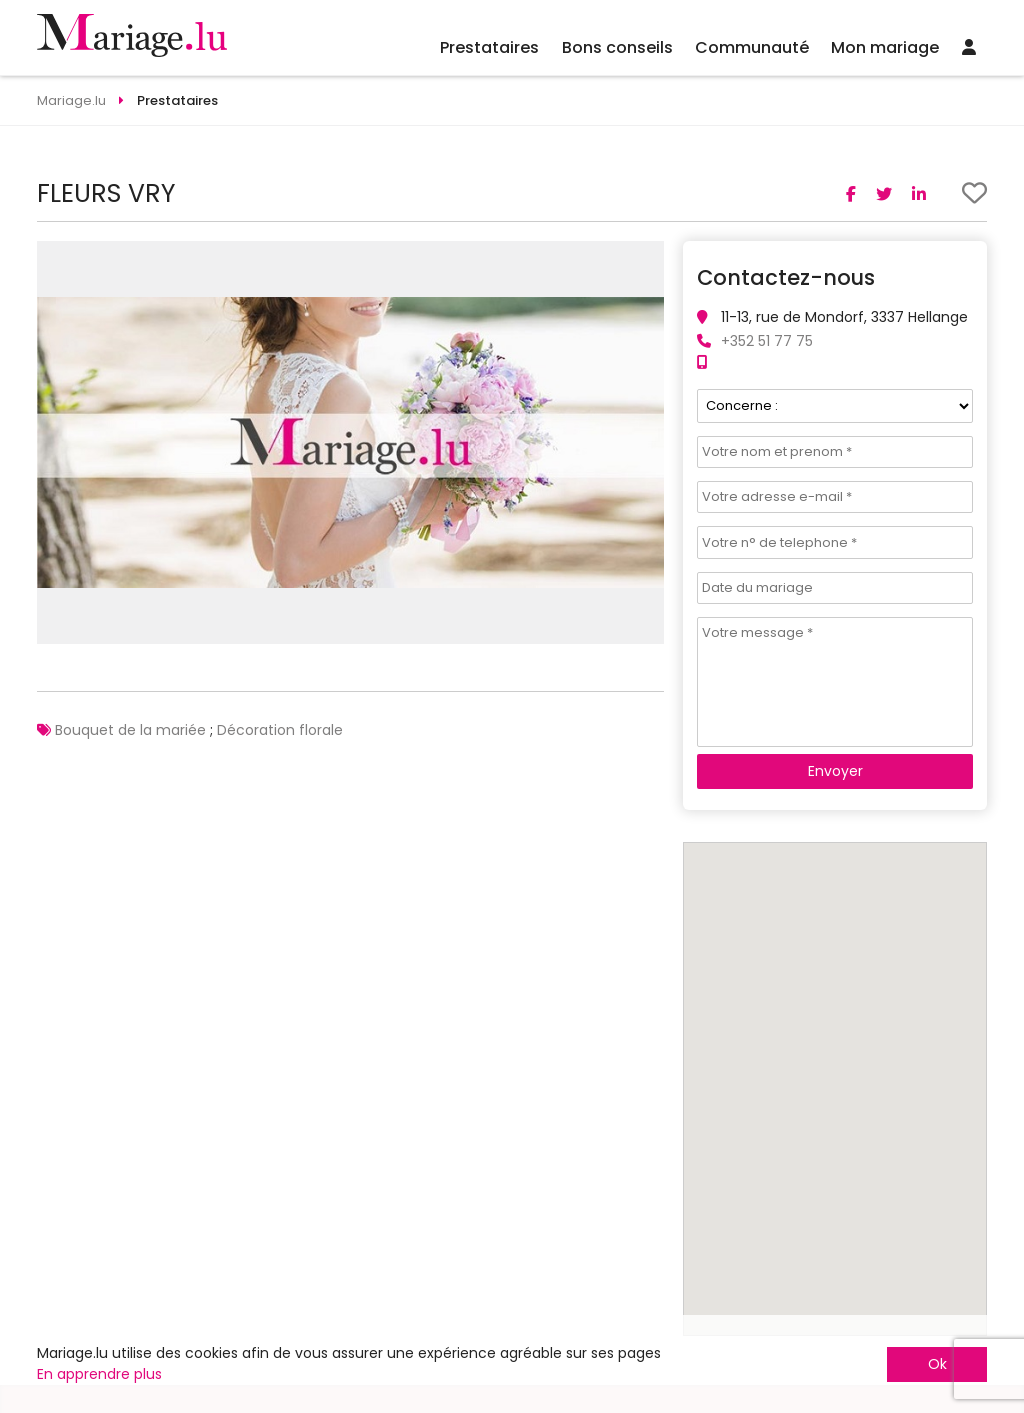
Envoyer (835, 771)
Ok (937, 1364)
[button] (646, 259)
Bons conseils (617, 47)
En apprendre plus (99, 1374)
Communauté (752, 47)
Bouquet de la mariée (130, 730)
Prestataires (489, 47)
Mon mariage (885, 47)
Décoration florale (280, 730)
